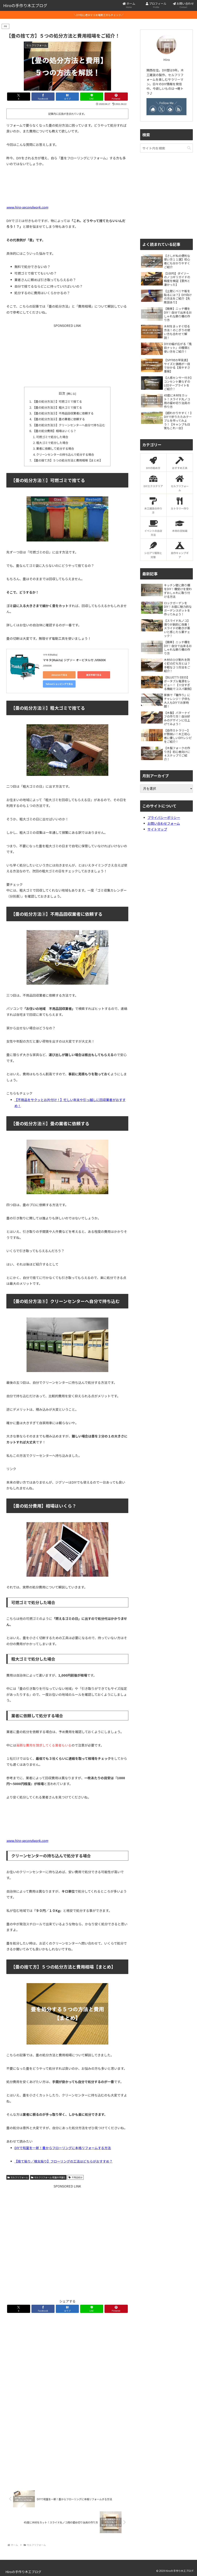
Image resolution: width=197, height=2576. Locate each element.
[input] (166, 148)
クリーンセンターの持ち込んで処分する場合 (65, 454)
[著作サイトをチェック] (153, 109)
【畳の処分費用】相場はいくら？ (54, 431)
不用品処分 (76, 2177)
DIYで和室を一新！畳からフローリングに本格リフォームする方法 (62, 2147)
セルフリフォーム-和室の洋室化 (48, 2177)
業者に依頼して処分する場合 (55, 448)
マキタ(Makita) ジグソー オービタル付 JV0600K (74, 660)
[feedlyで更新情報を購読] (170, 109)
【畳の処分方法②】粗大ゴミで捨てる (57, 407)
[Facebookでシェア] (43, 96)
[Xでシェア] (18, 96)
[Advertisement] (67, 354)
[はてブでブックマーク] (67, 96)
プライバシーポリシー (163, 817)
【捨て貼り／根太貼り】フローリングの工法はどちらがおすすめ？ (63, 2161)
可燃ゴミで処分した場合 (52, 437)
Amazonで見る (59, 674)
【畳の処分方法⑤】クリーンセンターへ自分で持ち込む (69, 425)
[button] (189, 148)
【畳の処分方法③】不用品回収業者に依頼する (63, 413)
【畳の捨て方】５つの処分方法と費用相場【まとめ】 (67, 460)
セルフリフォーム (17, 2177)
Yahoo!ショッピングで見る (59, 683)
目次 (62, 393)
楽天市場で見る (93, 674)
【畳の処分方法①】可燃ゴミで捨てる (57, 401)
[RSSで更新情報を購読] (178, 109)
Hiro (166, 59)
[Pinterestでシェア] (116, 96)
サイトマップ (157, 829)
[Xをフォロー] (161, 109)
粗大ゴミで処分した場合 (52, 442)
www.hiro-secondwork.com (27, 207)
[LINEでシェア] (91, 96)
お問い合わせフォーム (163, 823)
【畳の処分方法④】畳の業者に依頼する (59, 419)
